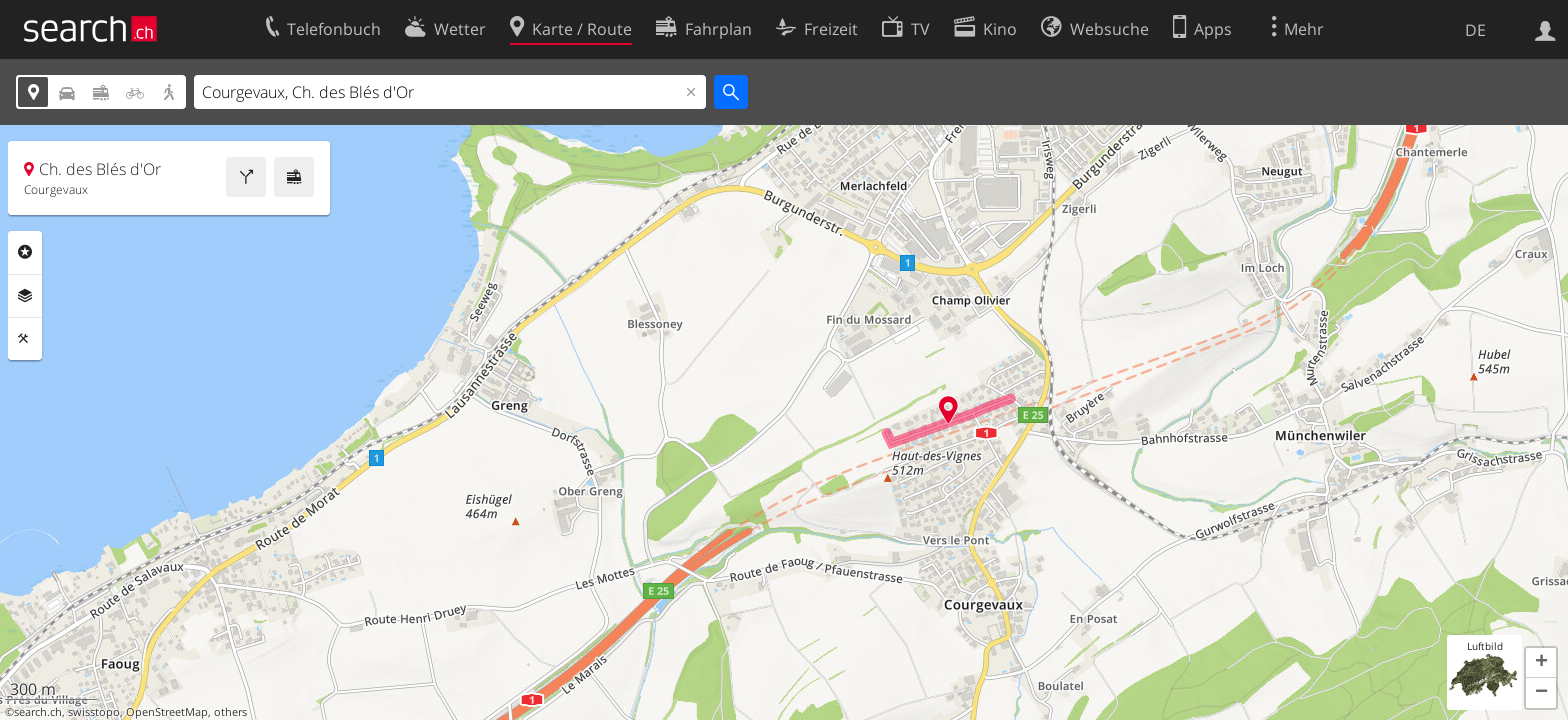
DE (1475, 30)
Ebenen (25, 296)
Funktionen (25, 339)
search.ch (38, 712)
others (230, 712)
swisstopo (94, 712)
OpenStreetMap (167, 712)
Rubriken (25, 252)
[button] (1541, 663)
